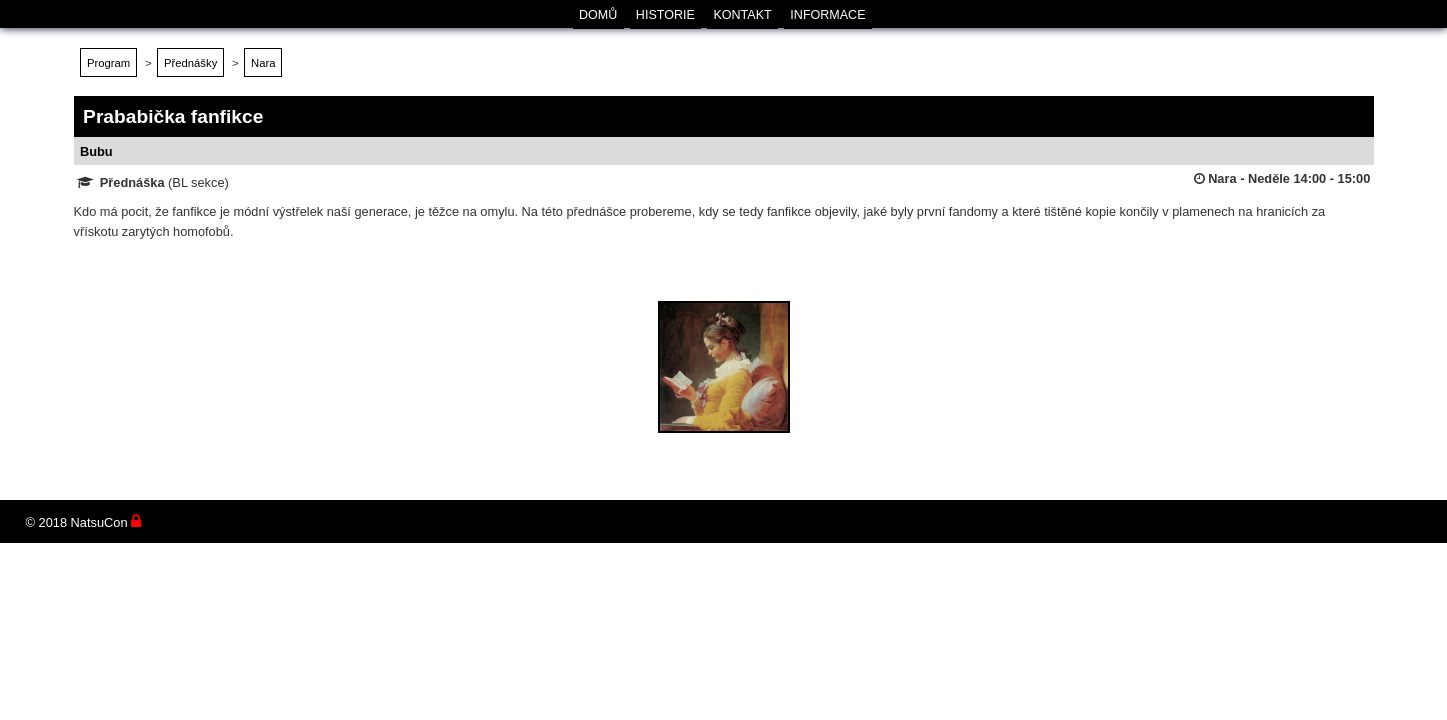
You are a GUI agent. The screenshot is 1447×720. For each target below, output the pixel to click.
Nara (263, 63)
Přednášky (190, 63)
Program (108, 63)
